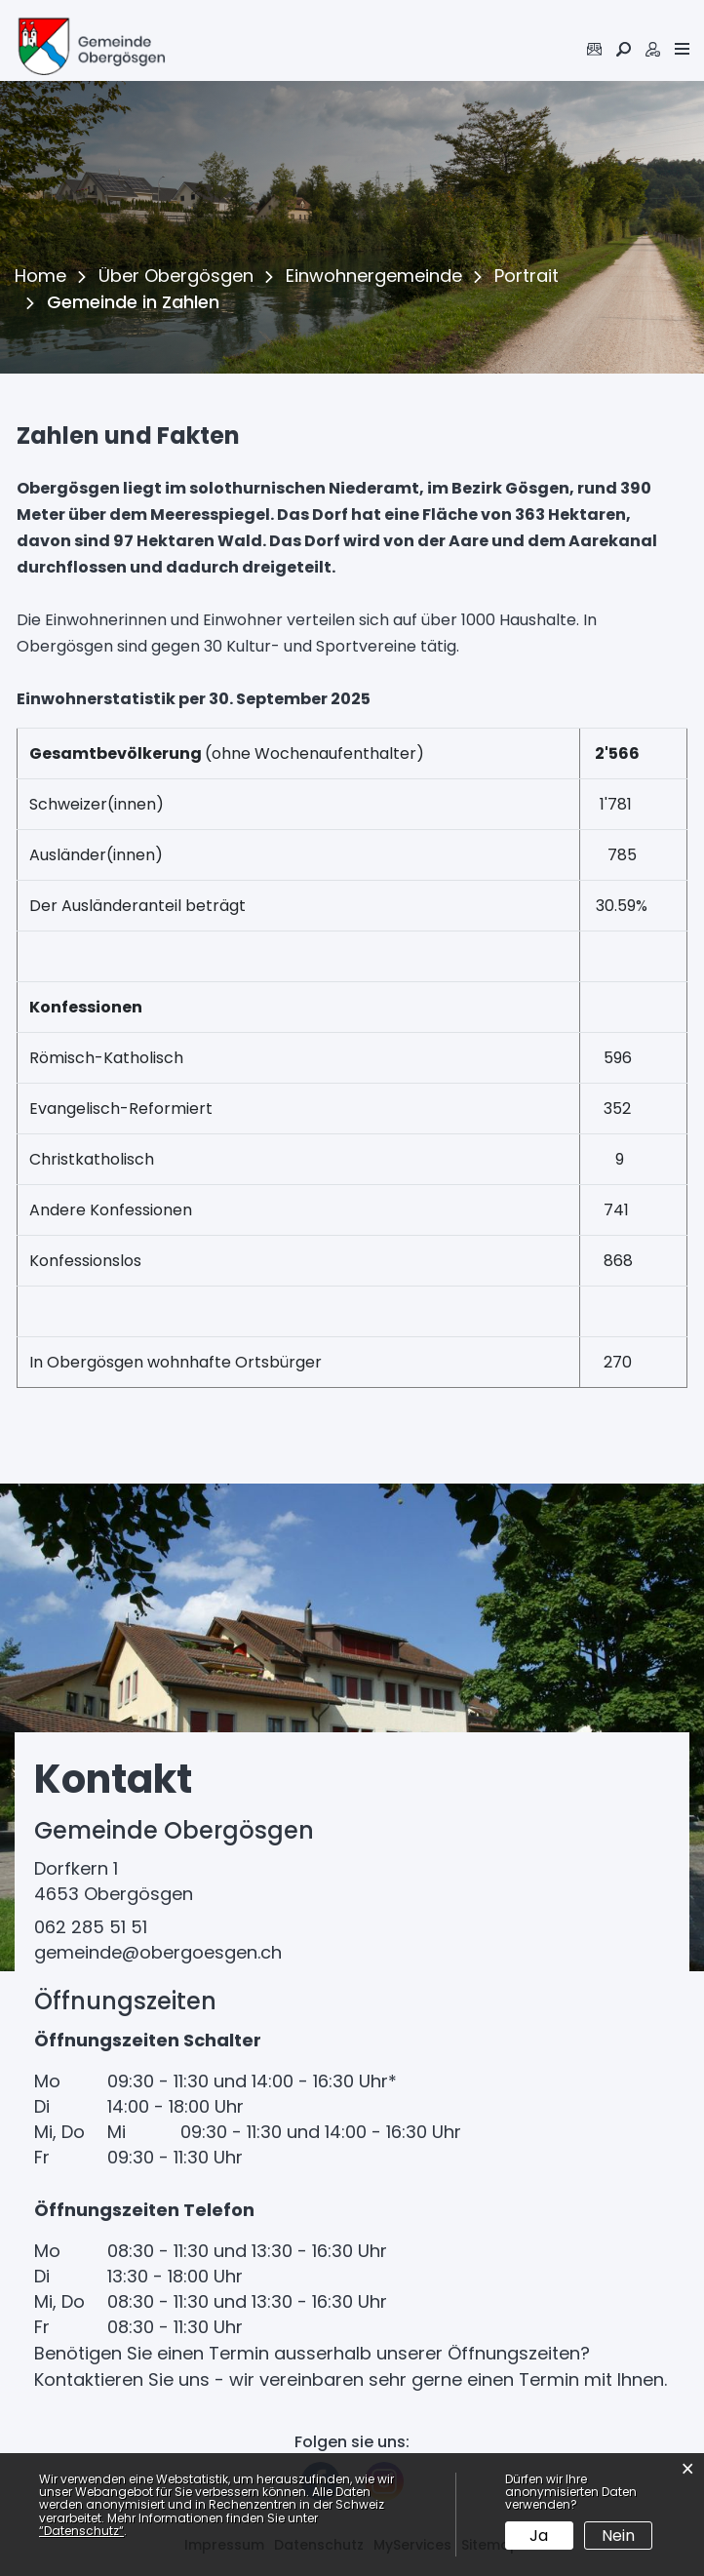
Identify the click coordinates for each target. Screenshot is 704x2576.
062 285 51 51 (90, 1927)
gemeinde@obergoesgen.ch (158, 1952)
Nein (618, 2535)
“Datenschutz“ (81, 2530)
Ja (538, 2535)
